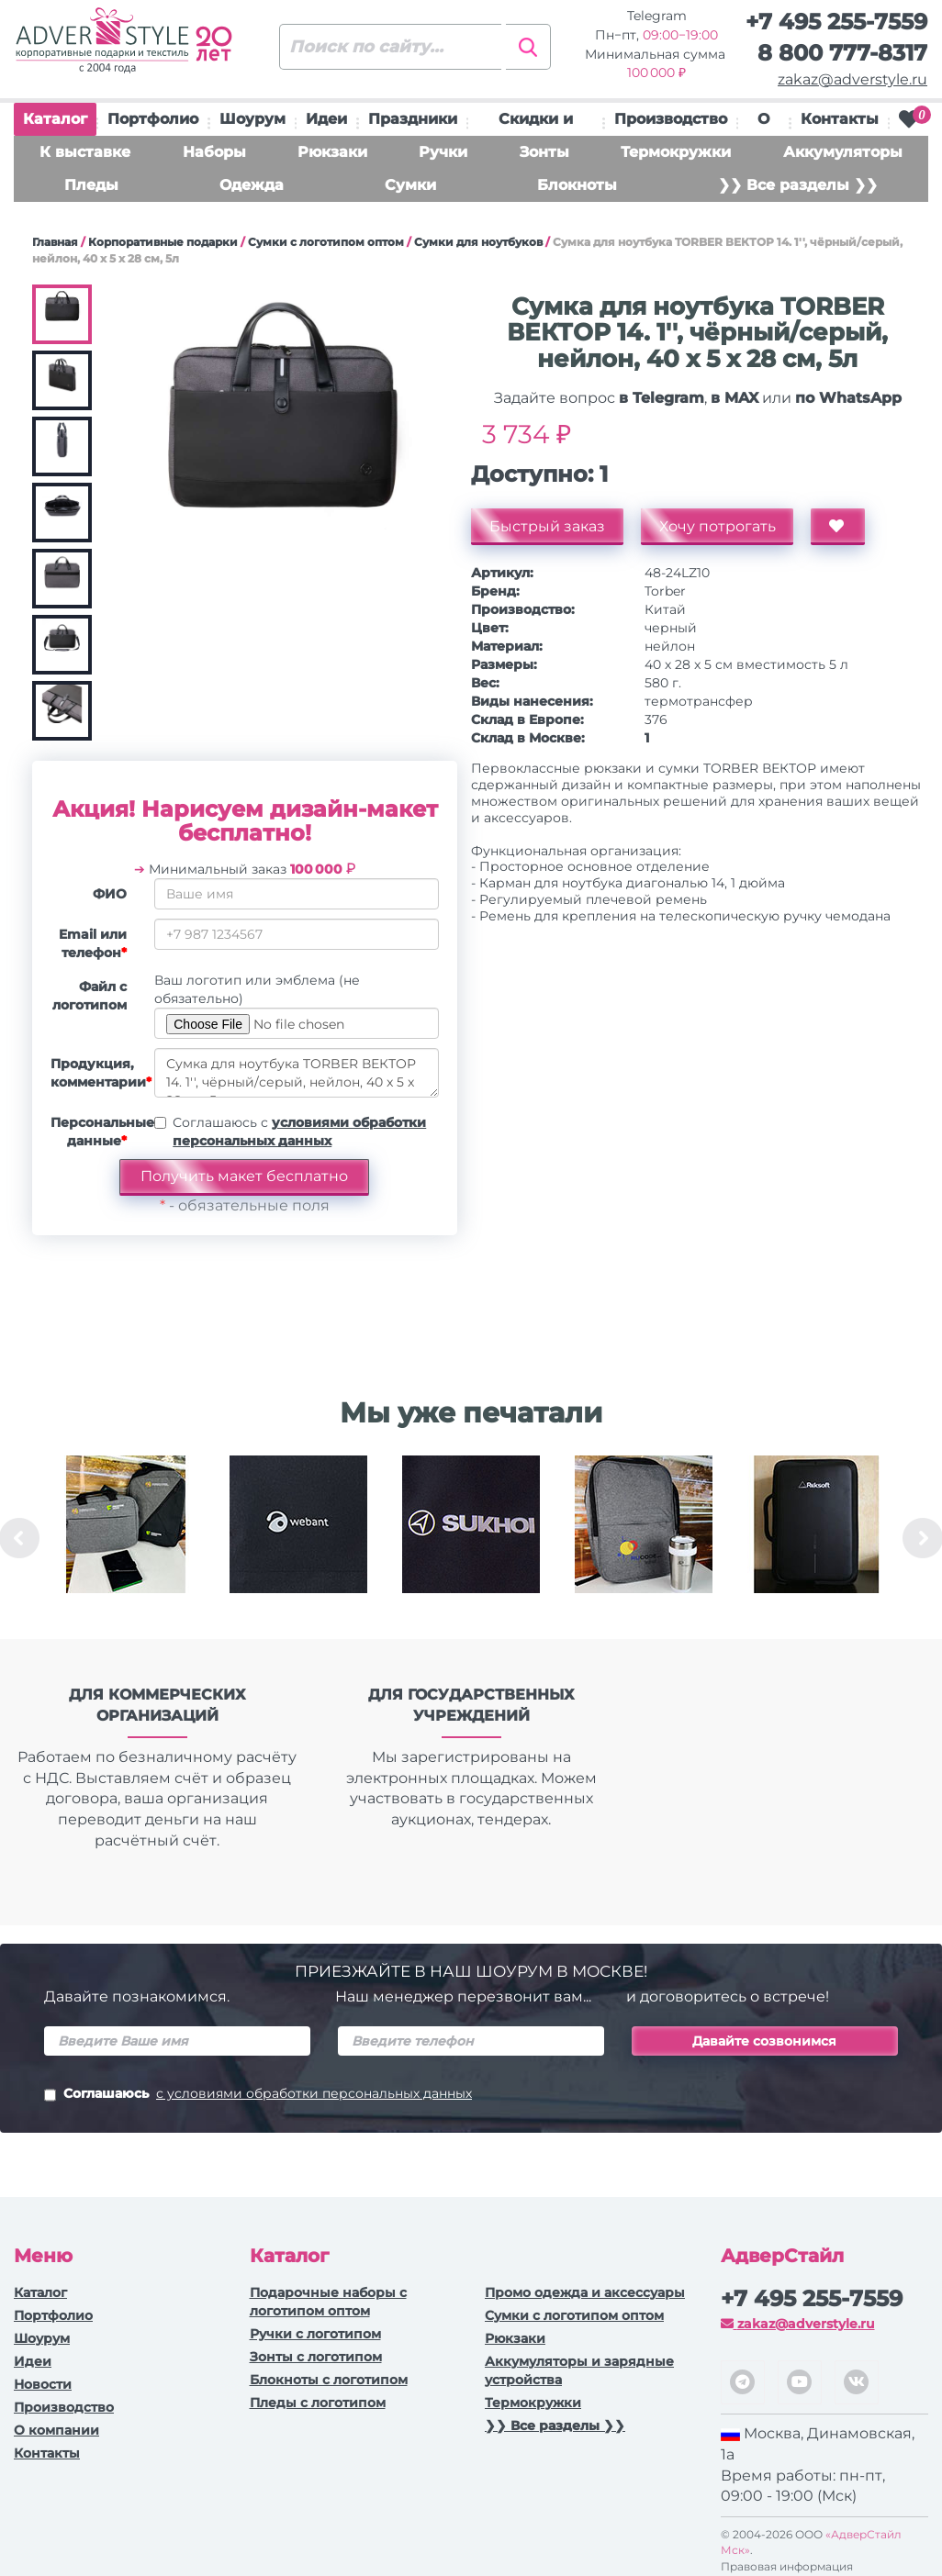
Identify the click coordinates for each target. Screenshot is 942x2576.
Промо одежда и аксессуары (585, 2292)
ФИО (110, 894)
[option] (125, 1538)
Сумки (410, 185)
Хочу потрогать (717, 526)
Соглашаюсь (258, 2095)
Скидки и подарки (536, 123)
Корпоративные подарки (163, 242)
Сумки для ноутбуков (478, 242)
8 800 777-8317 (842, 52)
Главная (55, 242)
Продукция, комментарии (95, 1072)
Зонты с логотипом (316, 2356)
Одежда (251, 185)
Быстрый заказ (547, 526)
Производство (670, 119)
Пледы (91, 185)
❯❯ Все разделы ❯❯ (798, 185)
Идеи (326, 119)
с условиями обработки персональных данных (314, 2093)
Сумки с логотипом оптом (326, 242)
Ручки (443, 152)
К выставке (84, 152)
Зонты (544, 152)
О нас (764, 123)
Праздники (412, 119)
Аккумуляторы (843, 152)
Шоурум (252, 119)
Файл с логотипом (89, 995)
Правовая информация (787, 2566)
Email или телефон (93, 943)
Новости (43, 2384)
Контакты (840, 119)
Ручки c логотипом (315, 2333)
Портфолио (152, 119)
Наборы (214, 152)
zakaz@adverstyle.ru (852, 79)
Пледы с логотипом (318, 2402)
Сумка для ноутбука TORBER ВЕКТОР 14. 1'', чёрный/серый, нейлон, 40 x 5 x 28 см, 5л (296, 1073)
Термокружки (676, 152)
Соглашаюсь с (299, 1131)
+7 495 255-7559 (836, 21)
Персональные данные (95, 1131)
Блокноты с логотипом (329, 2379)
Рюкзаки (332, 152)
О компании (56, 2430)
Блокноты (577, 185)
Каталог (55, 123)
